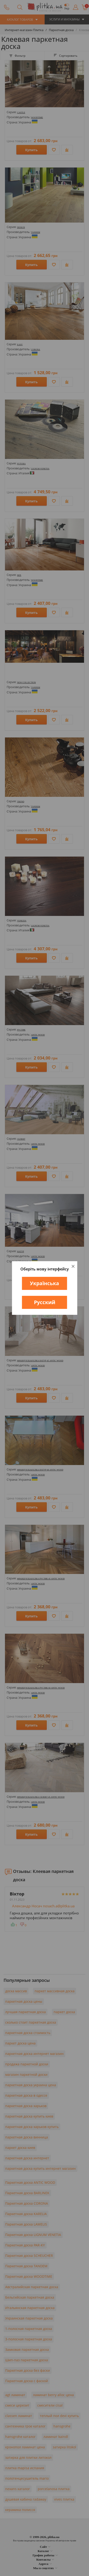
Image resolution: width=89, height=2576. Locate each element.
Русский (44, 1302)
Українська (44, 1283)
